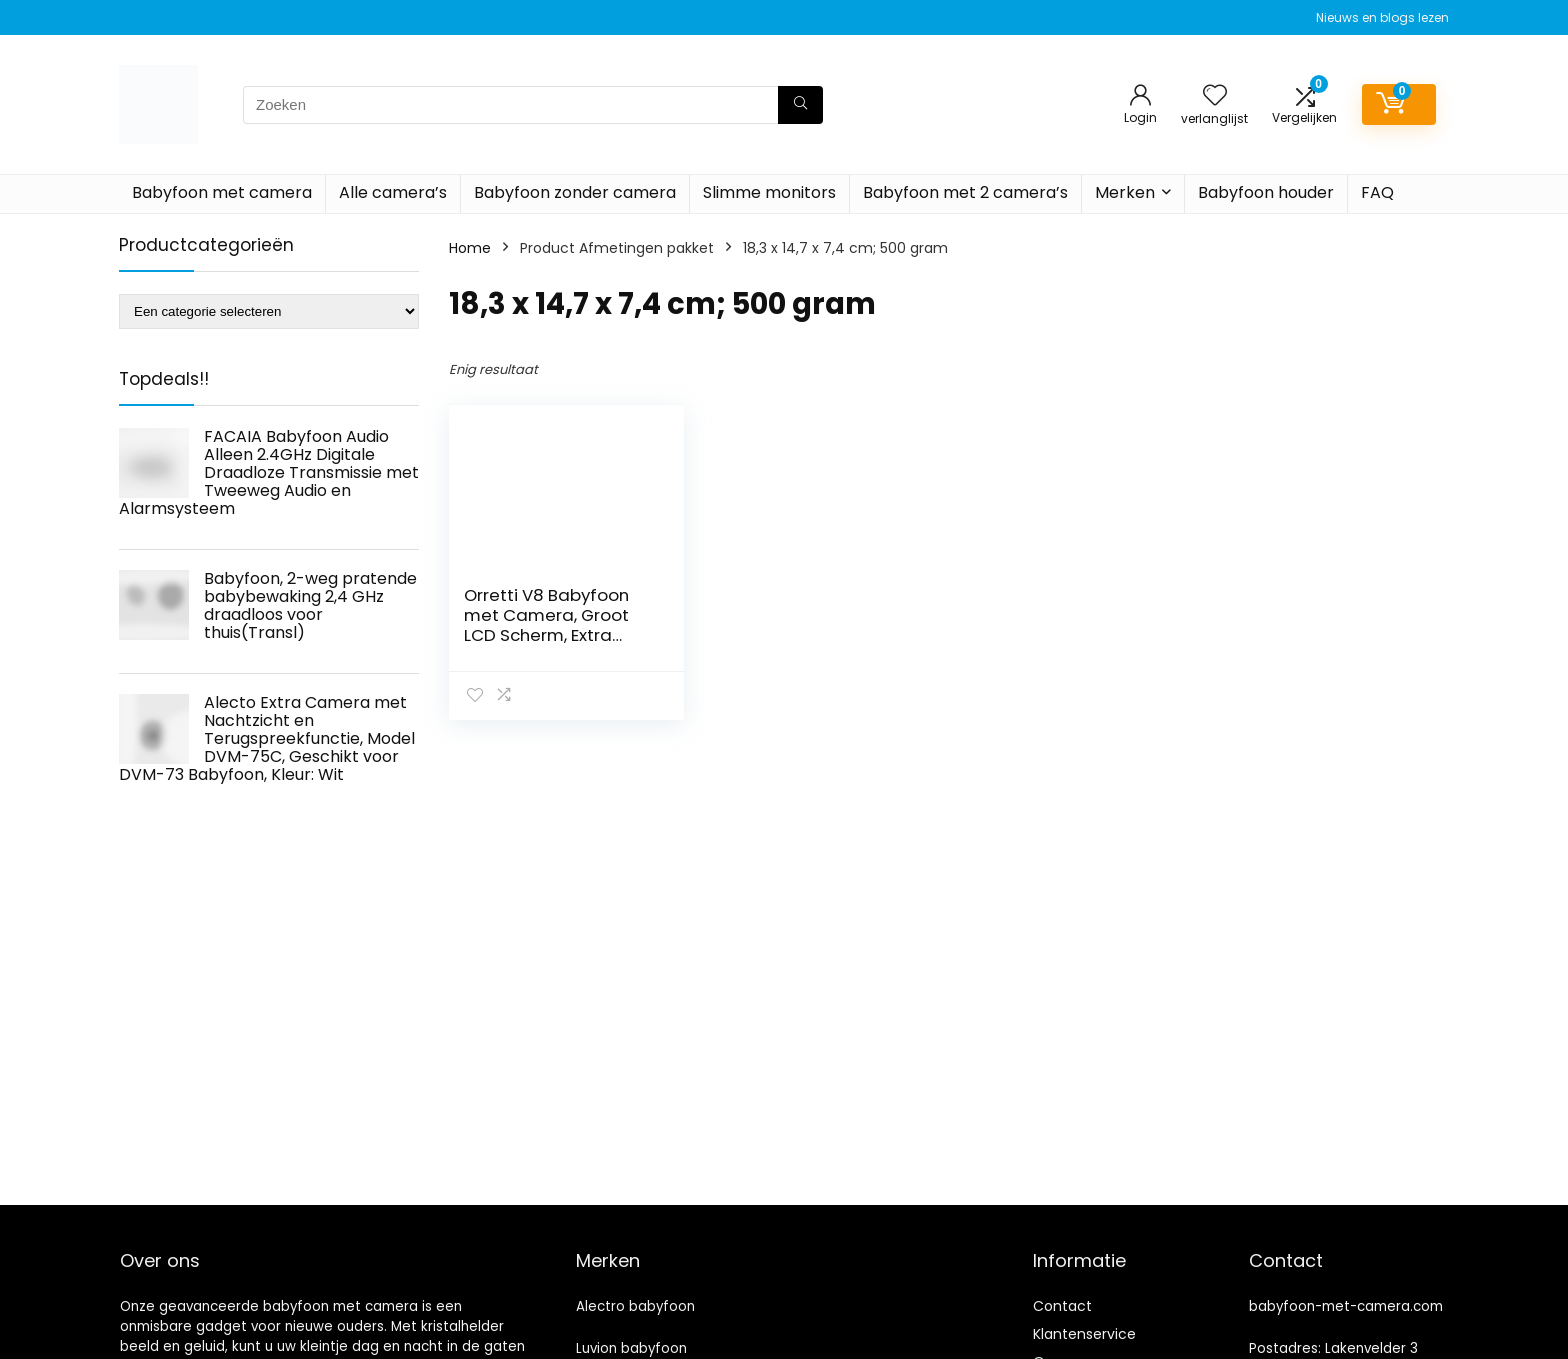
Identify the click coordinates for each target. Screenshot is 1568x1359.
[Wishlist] (1215, 96)
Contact (1062, 1306)
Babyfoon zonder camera (575, 192)
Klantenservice (1084, 1334)
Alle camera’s (393, 192)
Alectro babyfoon (635, 1306)
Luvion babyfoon (631, 1348)
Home (470, 248)
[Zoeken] (800, 105)
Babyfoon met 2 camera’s (965, 192)
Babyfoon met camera (222, 192)
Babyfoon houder (1266, 192)
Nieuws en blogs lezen (1382, 17)
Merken (1125, 192)
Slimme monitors (769, 192)
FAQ (1377, 192)
